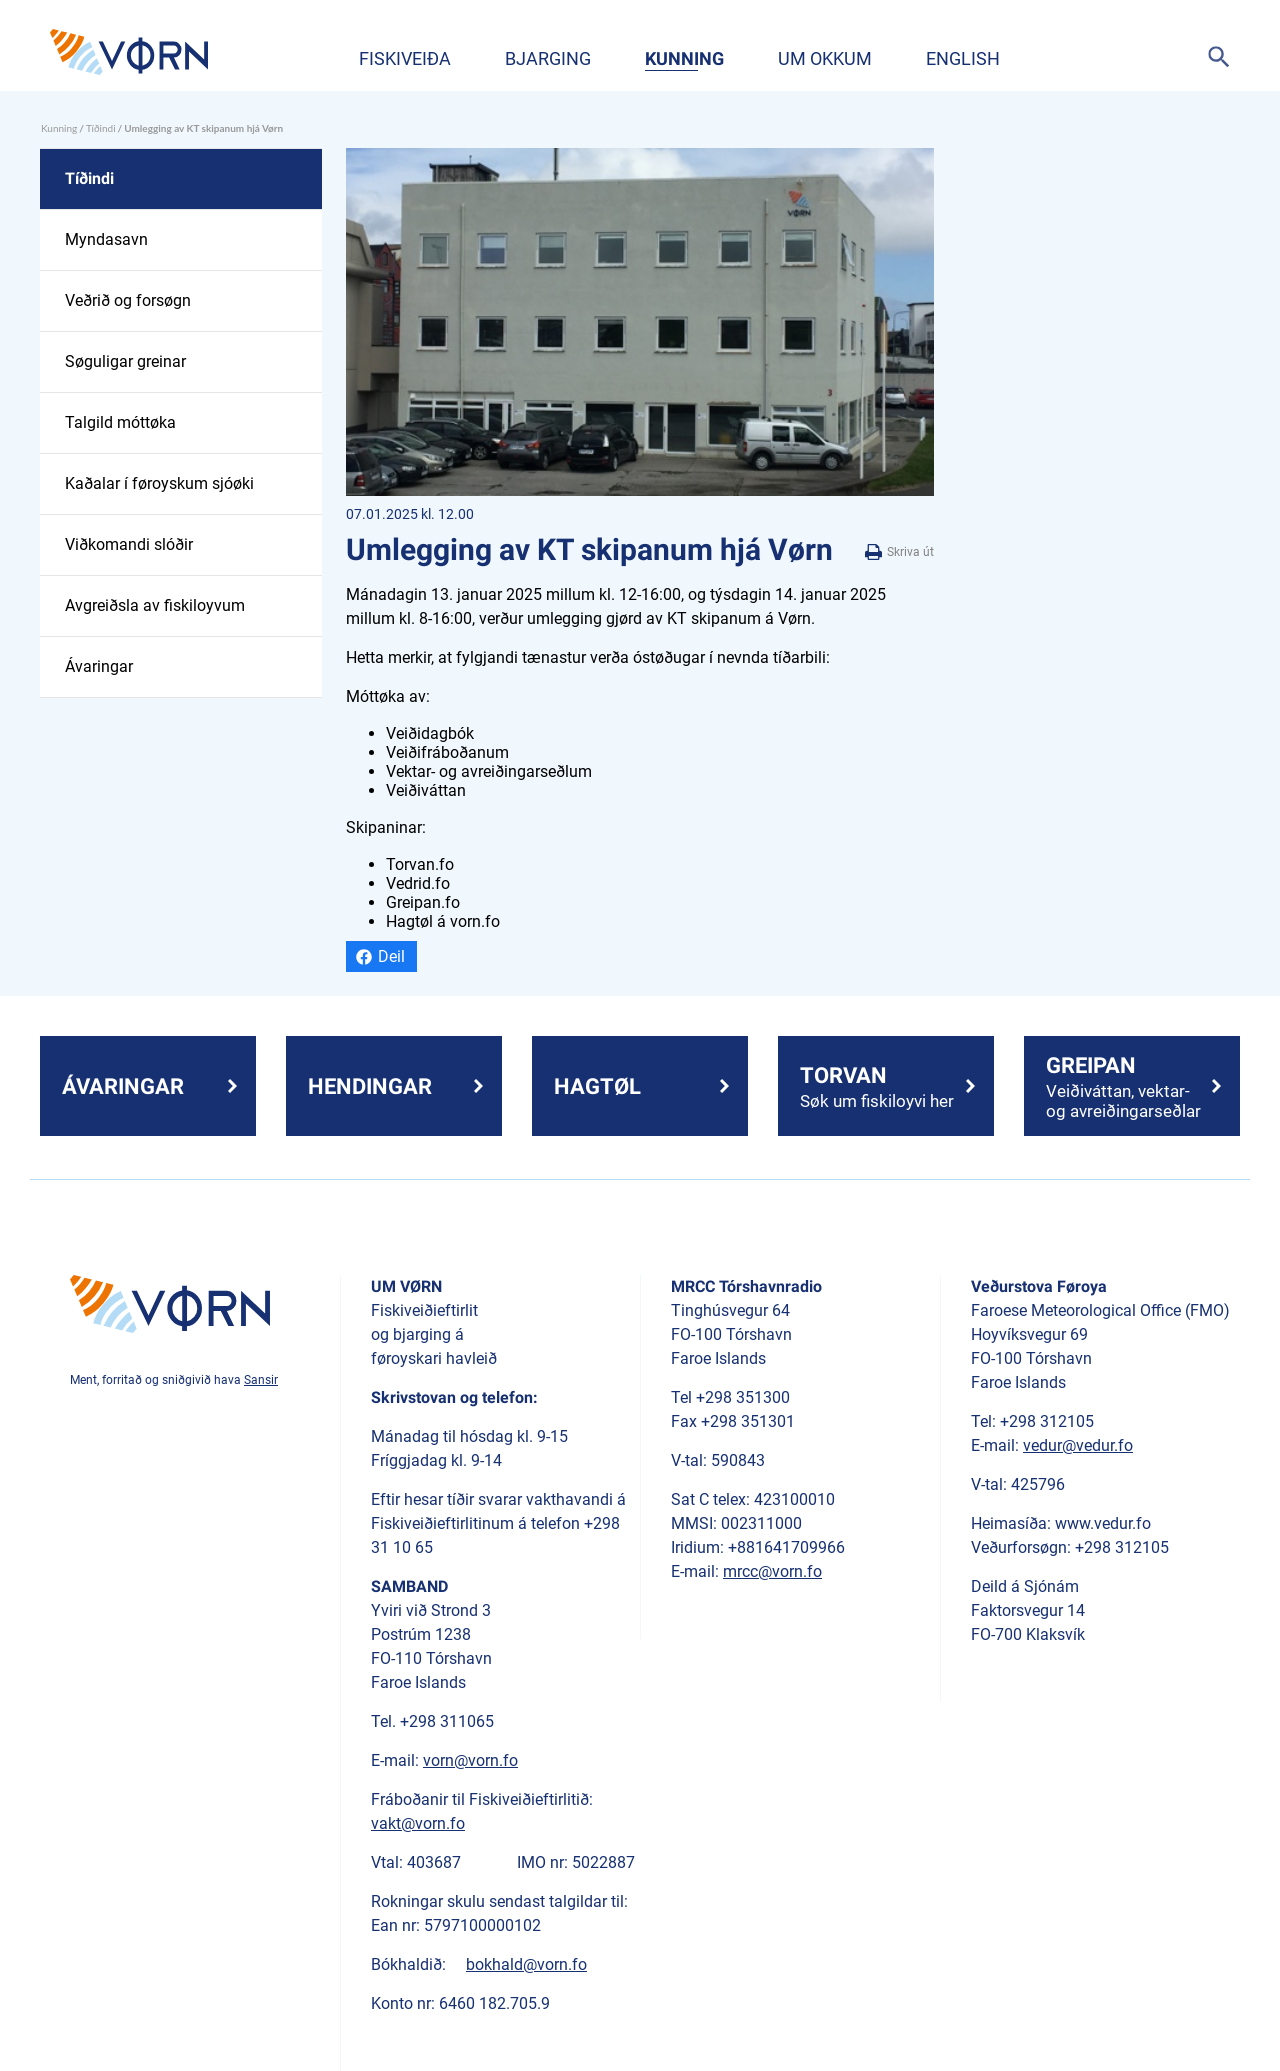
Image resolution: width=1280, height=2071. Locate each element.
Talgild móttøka (120, 422)
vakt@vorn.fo (418, 1823)
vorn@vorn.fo (470, 1760)
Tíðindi (101, 128)
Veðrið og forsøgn (128, 300)
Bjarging (548, 58)
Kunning (684, 58)
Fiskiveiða (405, 58)
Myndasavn (106, 239)
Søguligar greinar (125, 361)
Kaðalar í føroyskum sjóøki (159, 483)
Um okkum (825, 58)
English (963, 58)
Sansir (261, 1380)
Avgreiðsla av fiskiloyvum (155, 605)
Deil (391, 956)
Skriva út (899, 552)
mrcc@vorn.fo (772, 1571)
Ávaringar (99, 666)
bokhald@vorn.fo (526, 1964)
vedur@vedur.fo (1078, 1445)
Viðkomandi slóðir (129, 544)
